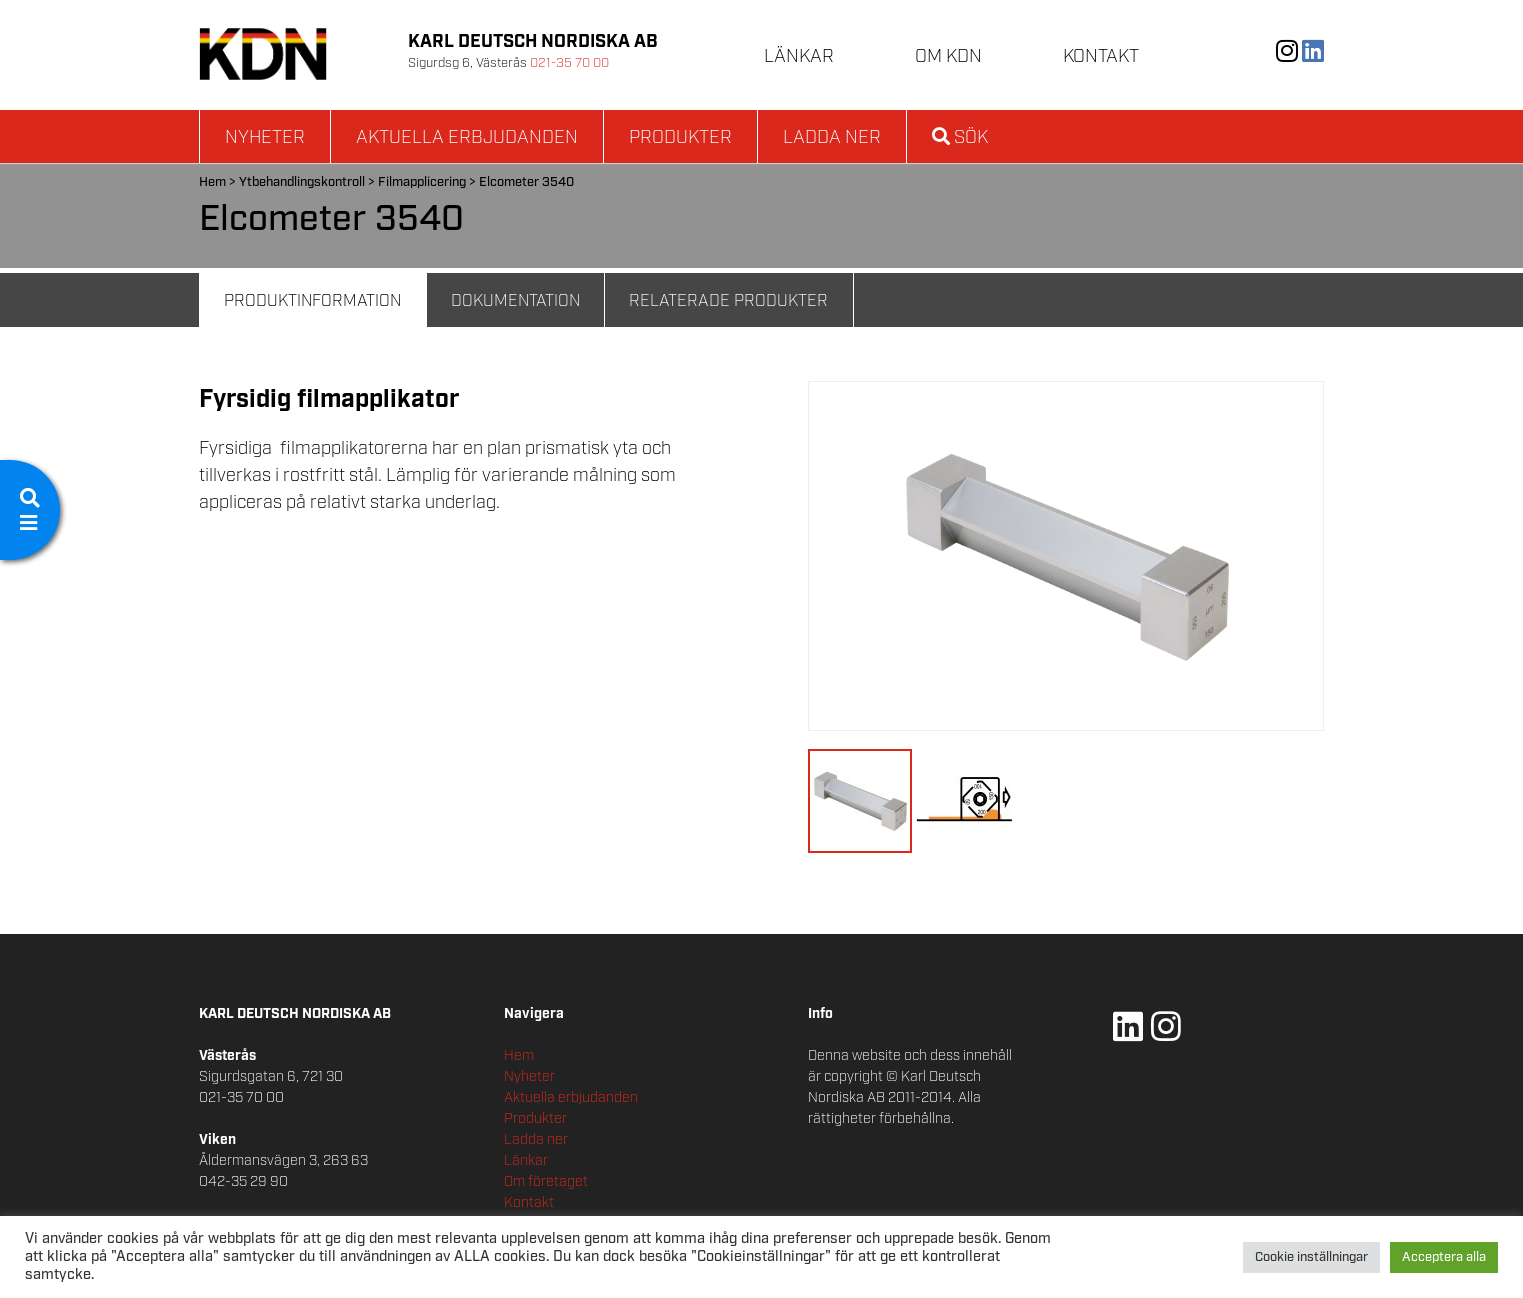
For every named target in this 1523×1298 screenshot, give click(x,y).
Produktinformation (312, 301)
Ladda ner (832, 138)
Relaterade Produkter (728, 301)
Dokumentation (515, 301)
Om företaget (546, 1182)
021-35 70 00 (569, 63)
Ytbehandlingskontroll (302, 182)
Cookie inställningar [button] (1311, 1257)
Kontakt (1101, 57)
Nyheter (265, 138)
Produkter (680, 138)
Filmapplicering (422, 182)
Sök (960, 138)
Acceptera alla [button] (1444, 1257)
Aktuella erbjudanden (467, 138)
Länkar (799, 57)
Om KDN (948, 57)
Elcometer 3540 (526, 182)
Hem (212, 182)
